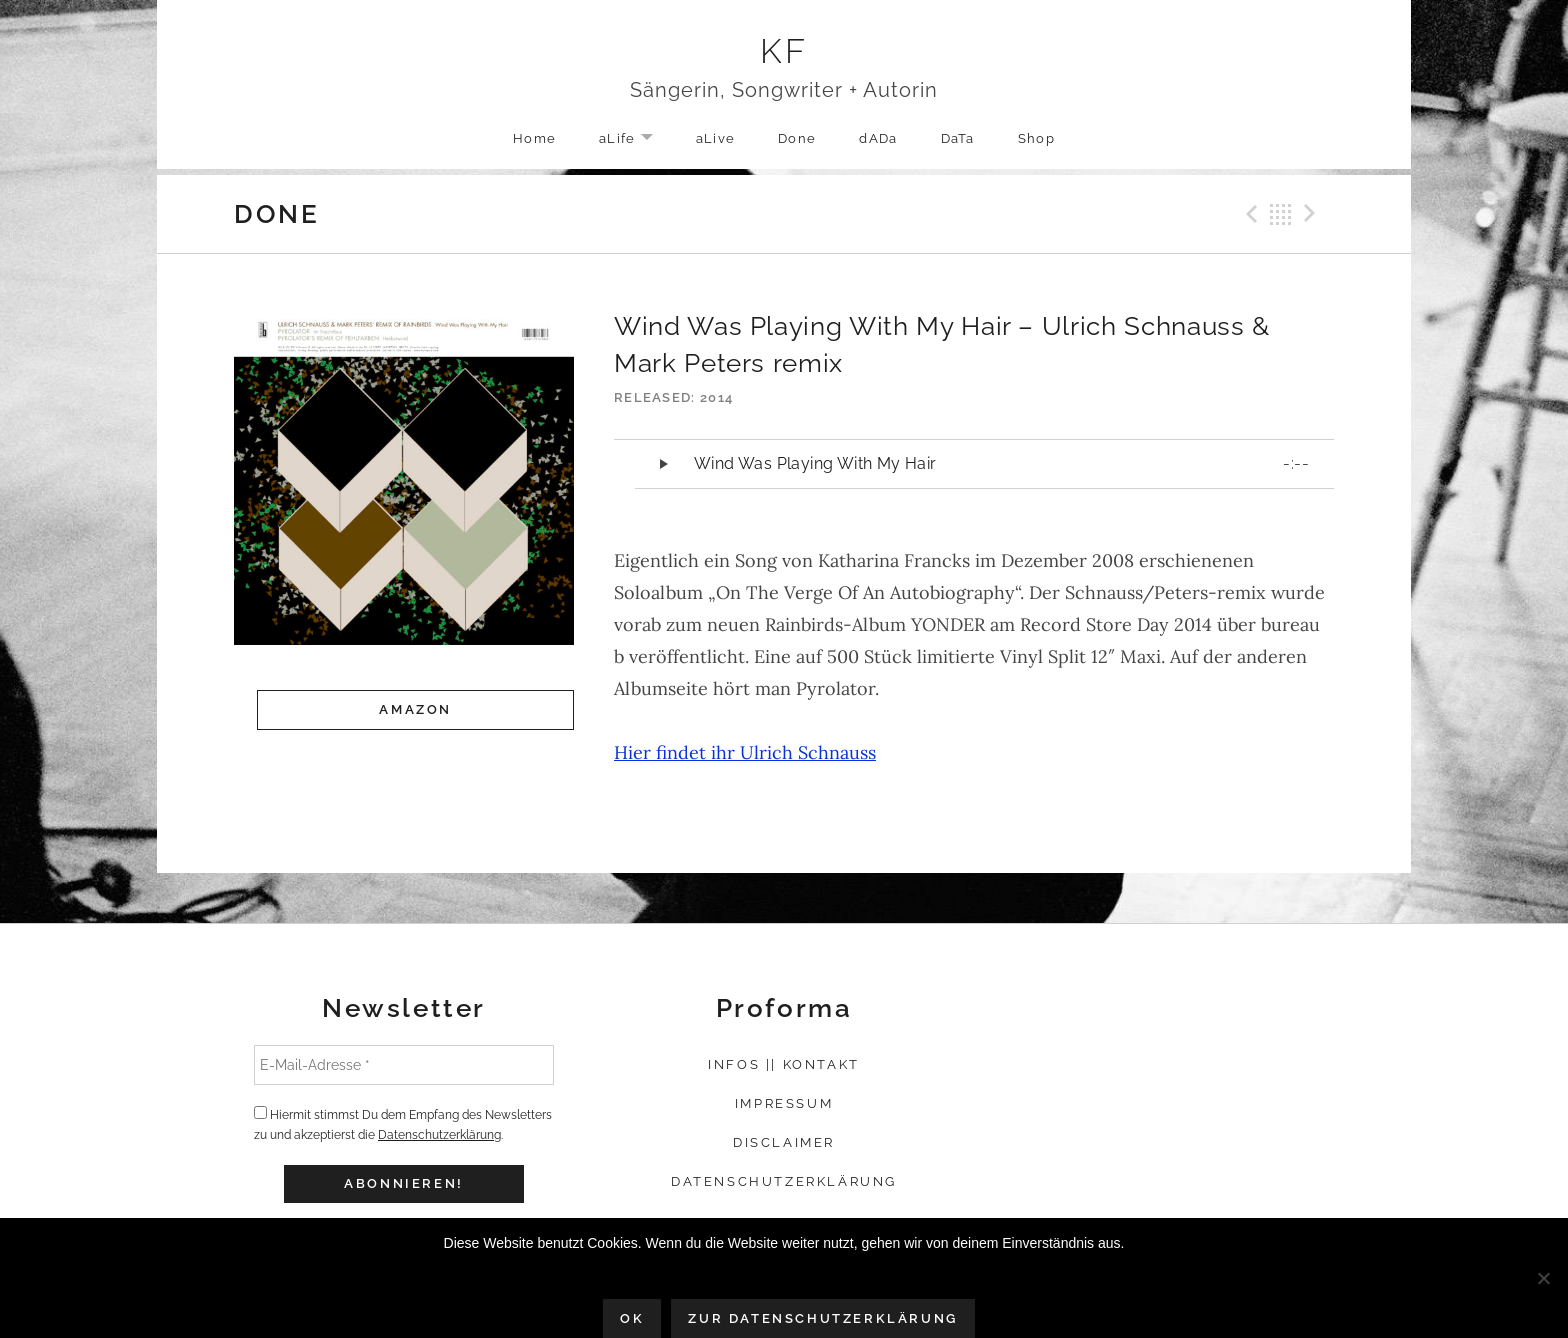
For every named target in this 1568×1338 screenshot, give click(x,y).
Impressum (784, 1103)
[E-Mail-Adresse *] (404, 1065)
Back (1281, 214)
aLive (716, 138)
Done (797, 138)
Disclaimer (784, 1142)
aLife (636, 139)
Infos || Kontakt (784, 1064)
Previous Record (1249, 214)
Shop (1036, 138)
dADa (878, 138)
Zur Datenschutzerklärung (822, 1318)
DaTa (958, 138)
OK (632, 1318)
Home (534, 138)
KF (784, 51)
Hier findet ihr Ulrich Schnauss (745, 752)
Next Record (1313, 214)
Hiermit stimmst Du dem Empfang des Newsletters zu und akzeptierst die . (403, 1124)
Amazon (415, 709)
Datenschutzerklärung (439, 1135)
